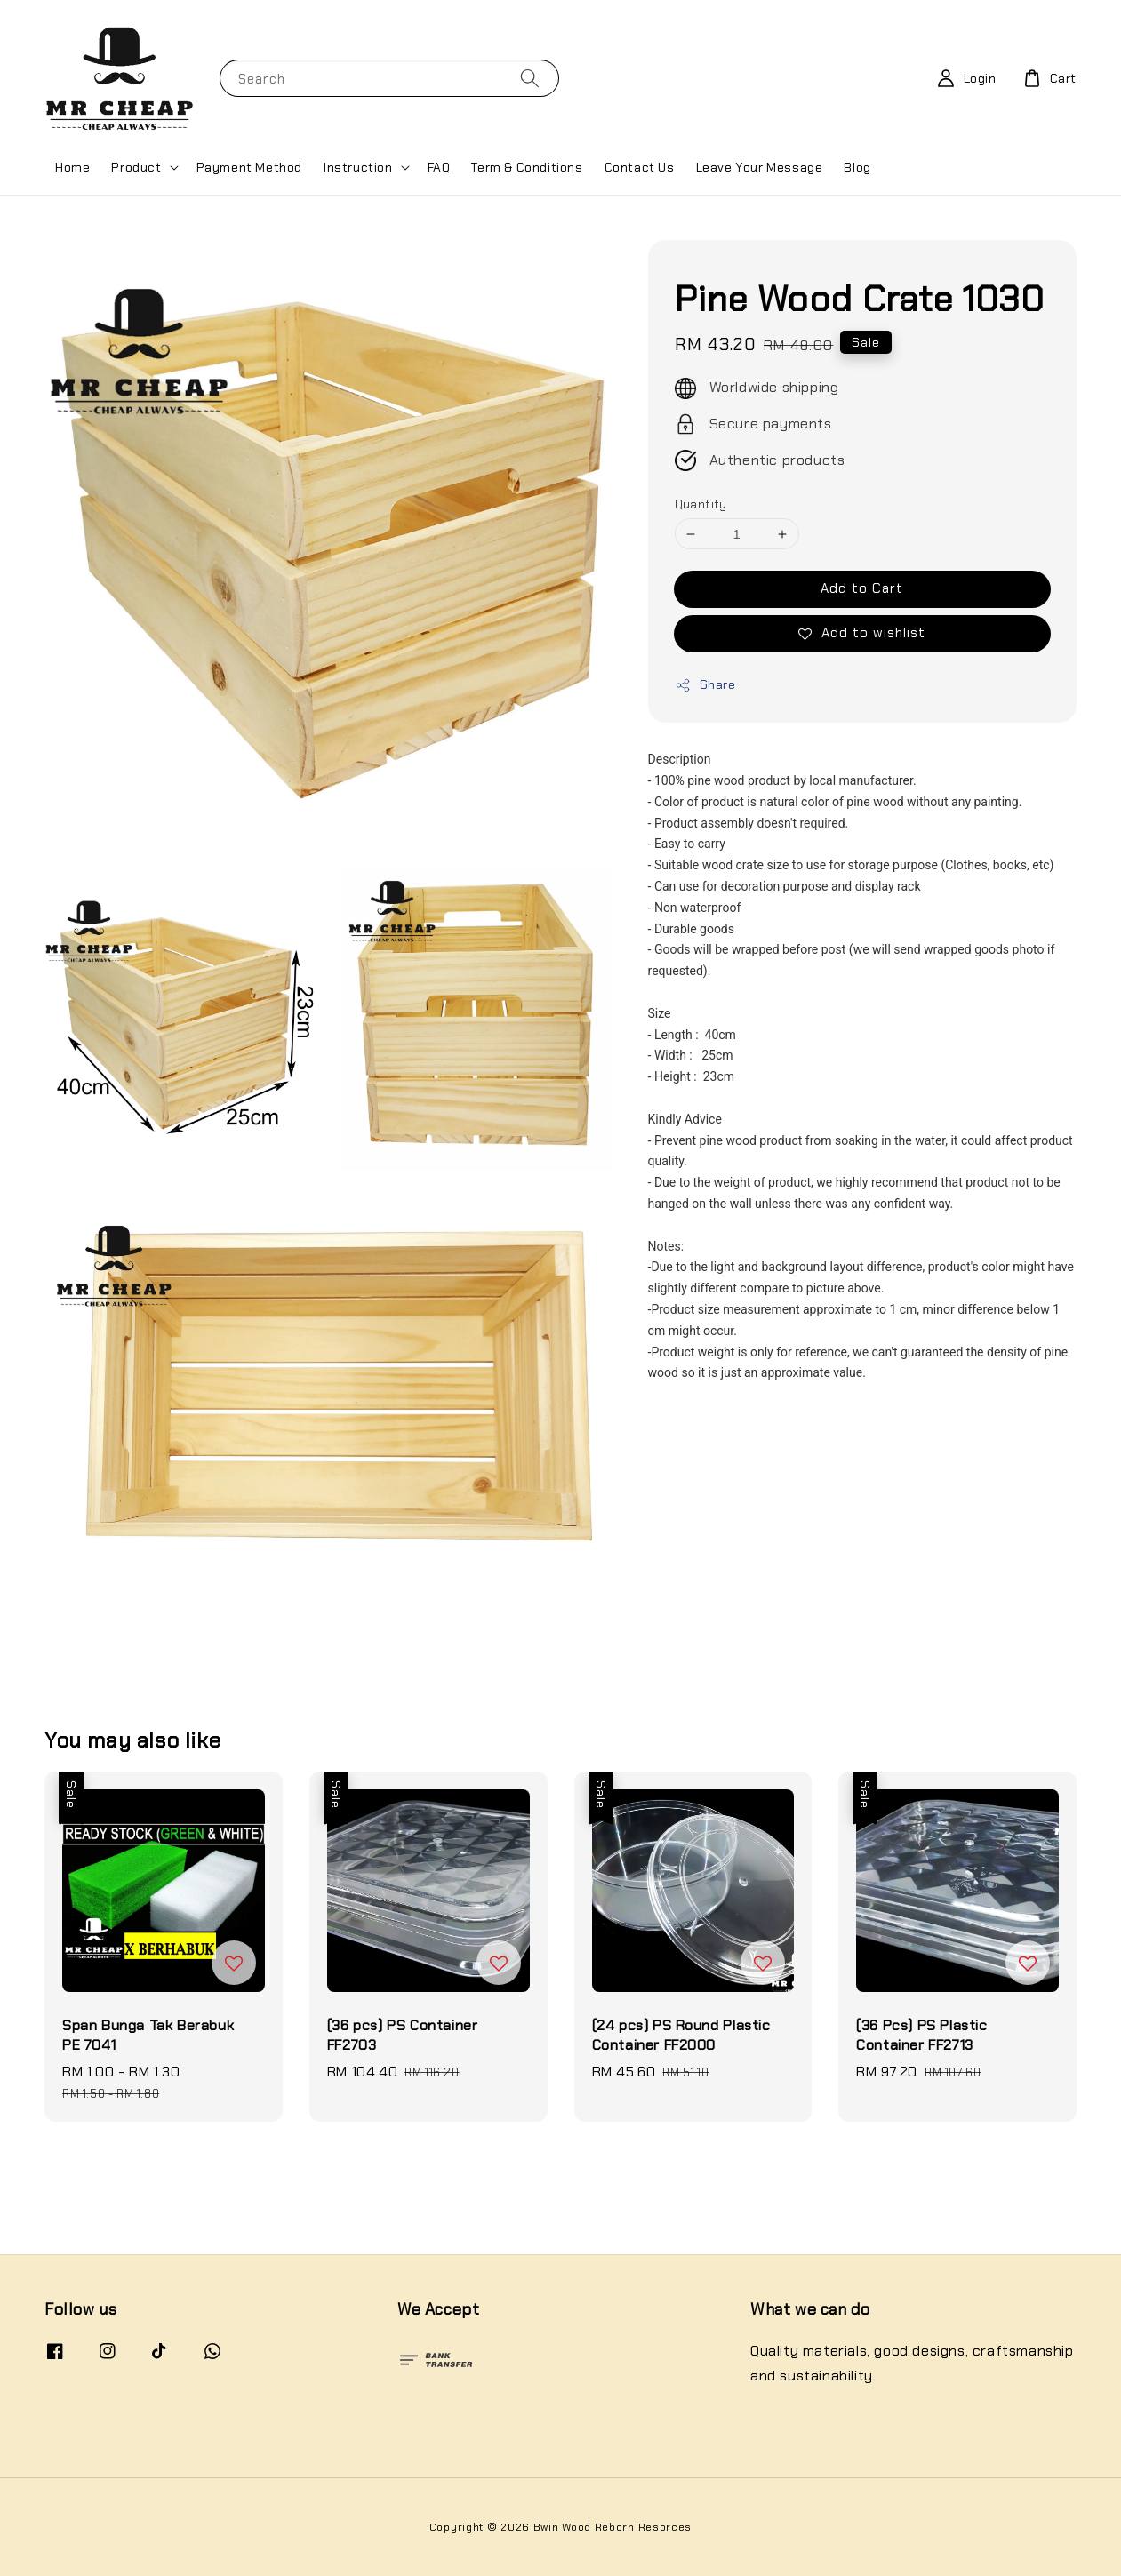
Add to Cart (862, 588)
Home (72, 167)
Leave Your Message (759, 167)
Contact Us (640, 167)
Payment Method (249, 167)
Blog (857, 167)
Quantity (701, 504)
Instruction (358, 167)
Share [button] (705, 684)
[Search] (529, 77)
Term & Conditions (526, 167)
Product (136, 167)
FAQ (439, 167)
